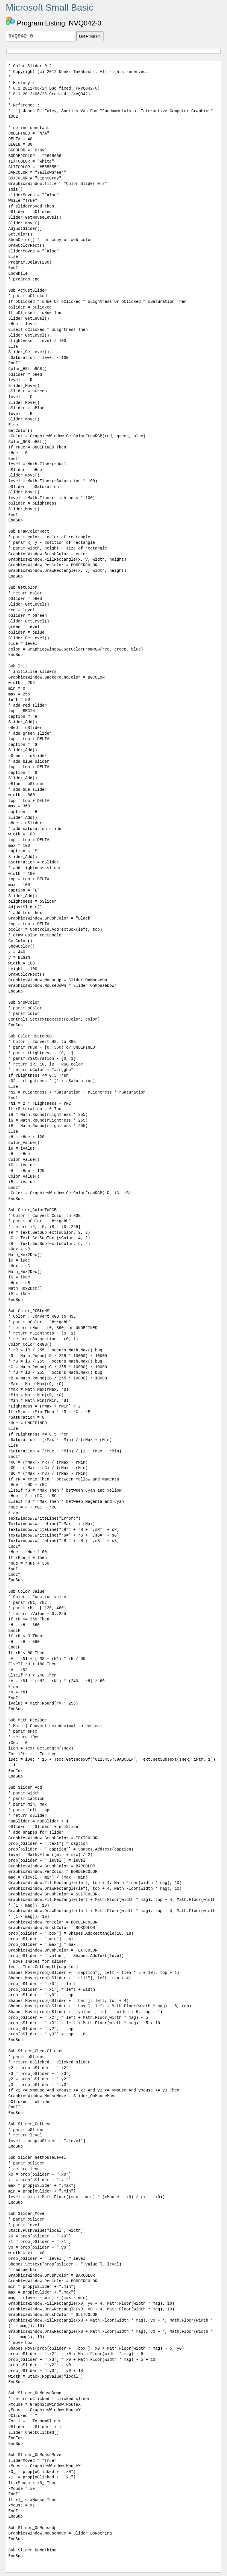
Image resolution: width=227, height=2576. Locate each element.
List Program (90, 36)
